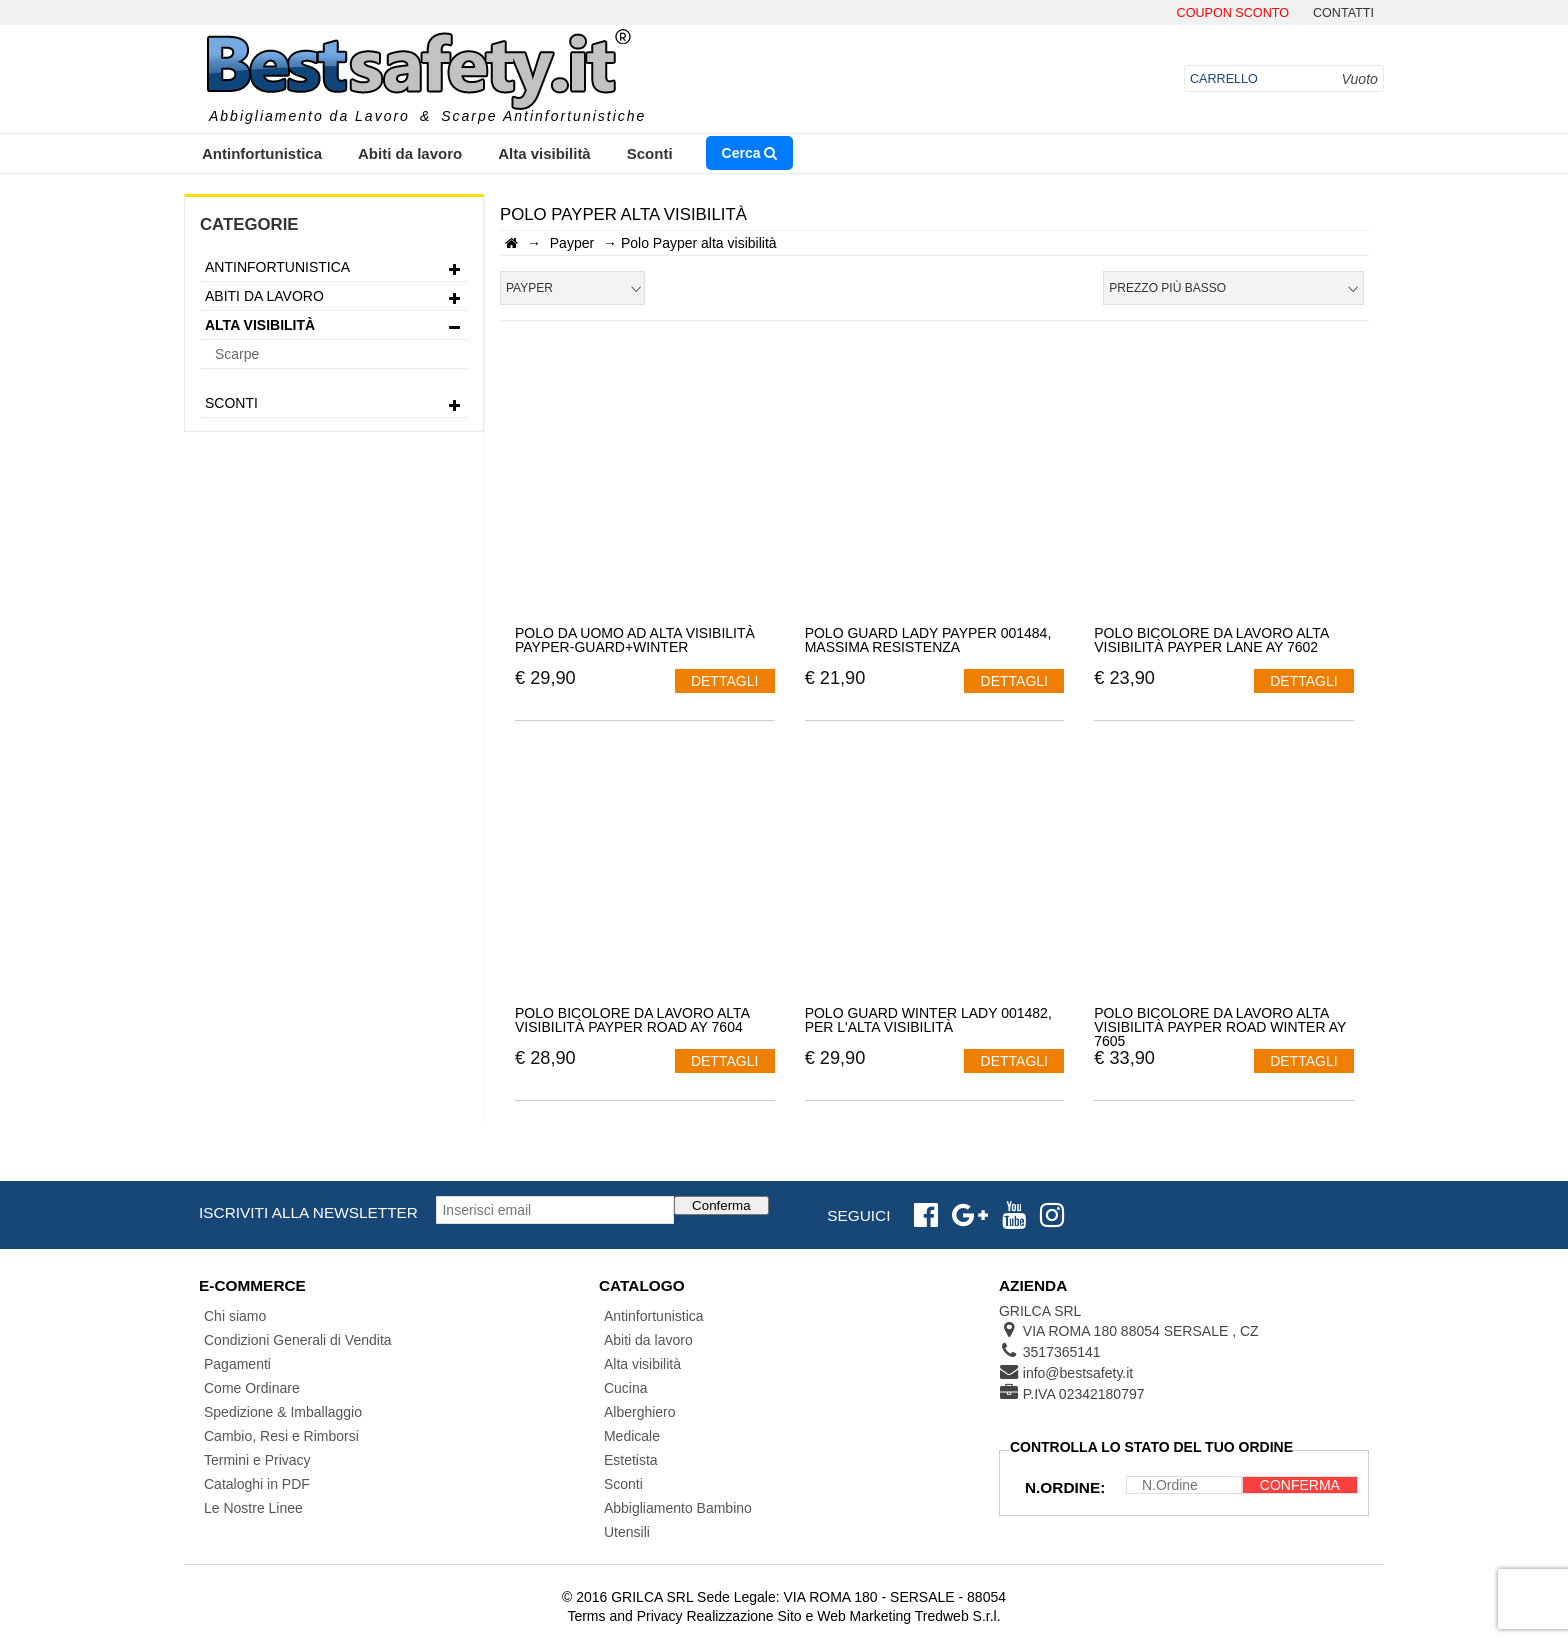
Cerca (750, 153)
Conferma (721, 1205)
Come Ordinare (252, 1388)
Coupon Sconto (1233, 13)
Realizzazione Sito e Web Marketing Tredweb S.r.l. (843, 1616)
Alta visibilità (544, 153)
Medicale (632, 1436)
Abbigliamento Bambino (678, 1508)
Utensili (627, 1532)
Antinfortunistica (262, 153)
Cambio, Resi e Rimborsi (281, 1436)
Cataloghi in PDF (257, 1484)
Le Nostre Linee (253, 1508)
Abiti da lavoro (410, 153)
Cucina (626, 1388)
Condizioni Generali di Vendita (298, 1340)
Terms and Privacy (624, 1616)
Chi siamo (235, 1316)
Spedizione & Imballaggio (283, 1412)
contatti (1343, 13)
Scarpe (237, 354)
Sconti (650, 153)
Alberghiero (640, 1412)
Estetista (631, 1460)
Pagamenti (237, 1364)
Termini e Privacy (257, 1460)
